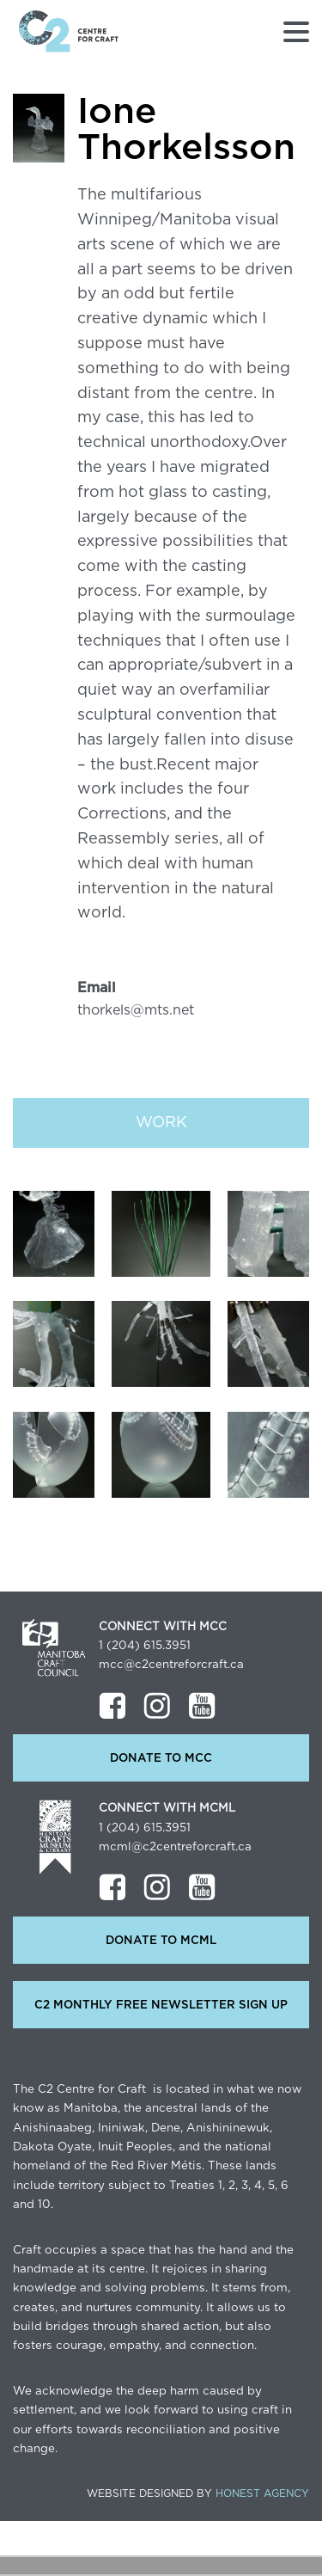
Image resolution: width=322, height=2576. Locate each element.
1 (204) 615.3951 (145, 1646)
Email (96, 988)
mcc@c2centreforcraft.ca (171, 1665)
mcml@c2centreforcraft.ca (175, 1847)
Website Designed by (198, 2493)
